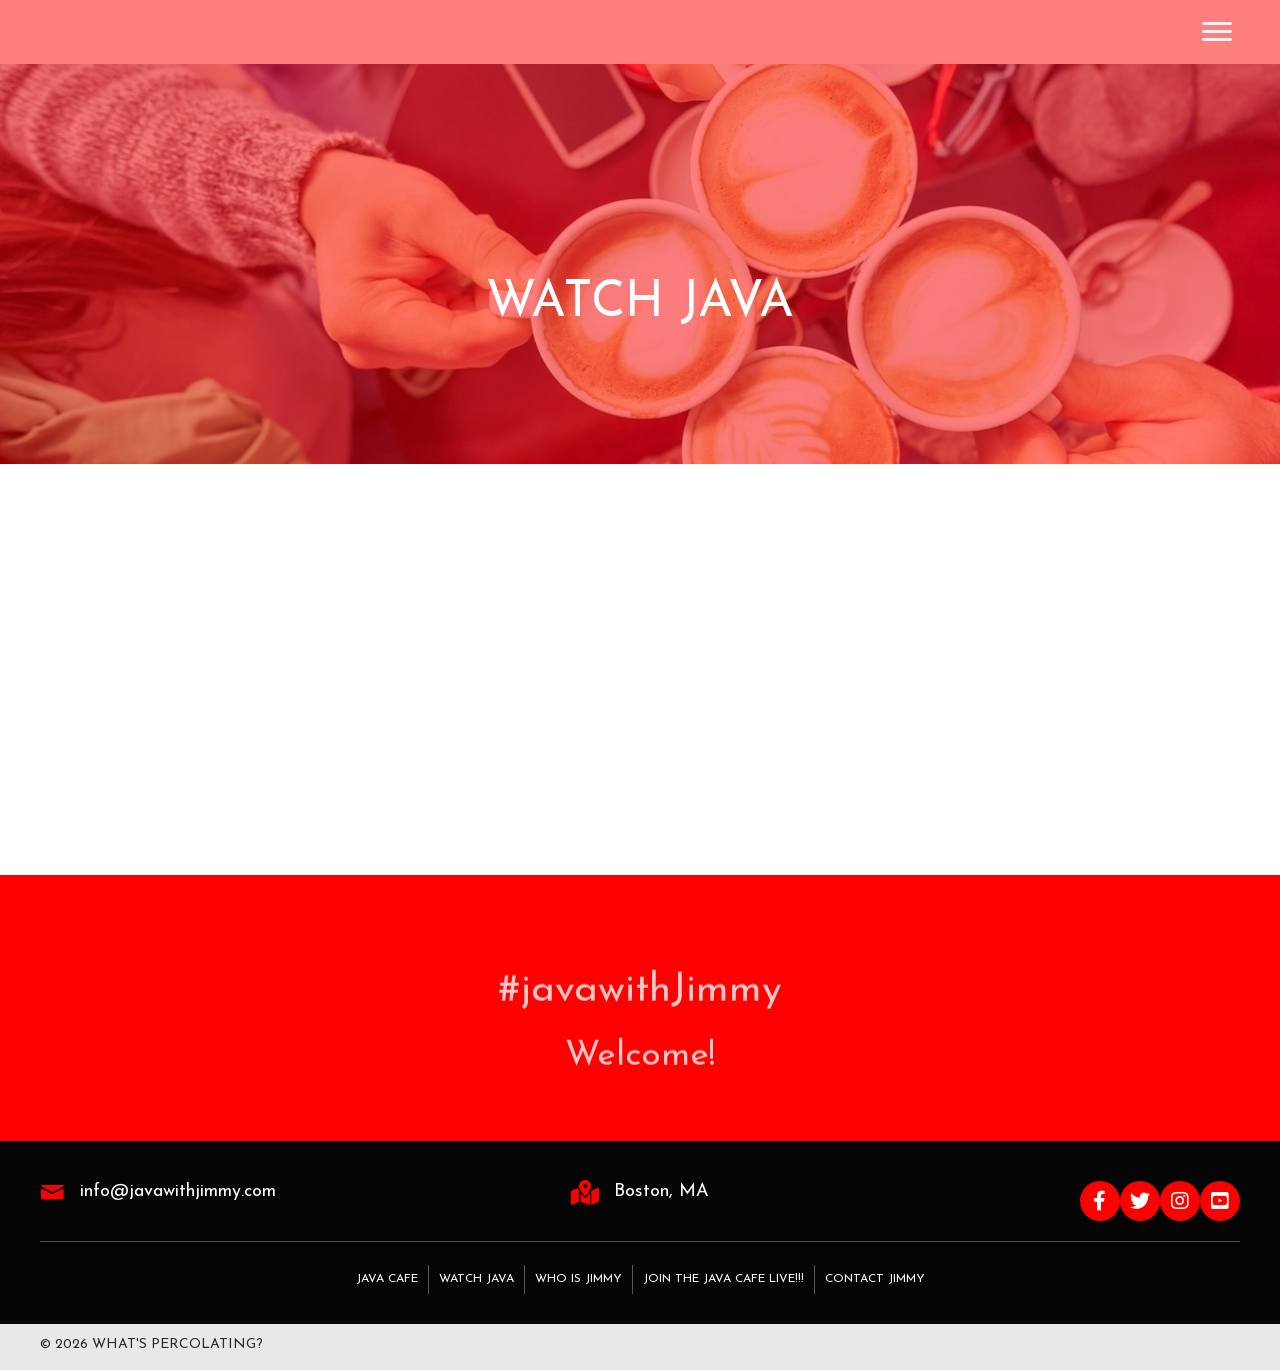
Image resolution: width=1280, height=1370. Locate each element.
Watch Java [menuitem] (476, 1279)
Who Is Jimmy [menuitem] (578, 1279)
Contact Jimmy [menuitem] (875, 1279)
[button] (1100, 1201)
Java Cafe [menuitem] (387, 1279)
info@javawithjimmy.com (178, 1191)
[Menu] (1217, 32)
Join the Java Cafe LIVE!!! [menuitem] (723, 1279)
